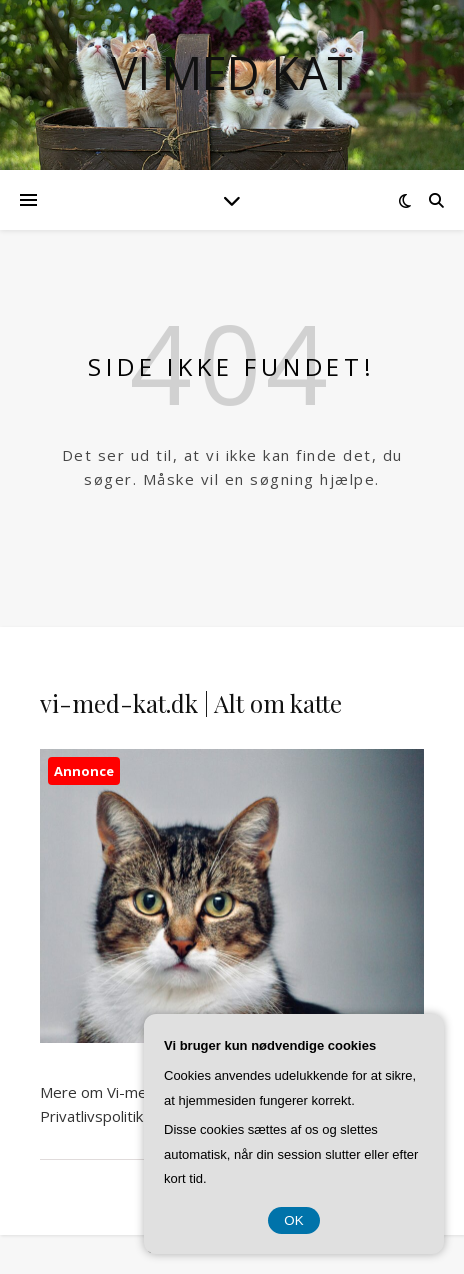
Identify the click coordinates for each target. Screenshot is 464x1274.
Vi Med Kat (232, 72)
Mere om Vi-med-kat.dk (121, 1092)
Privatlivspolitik (91, 1116)
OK (293, 1220)
